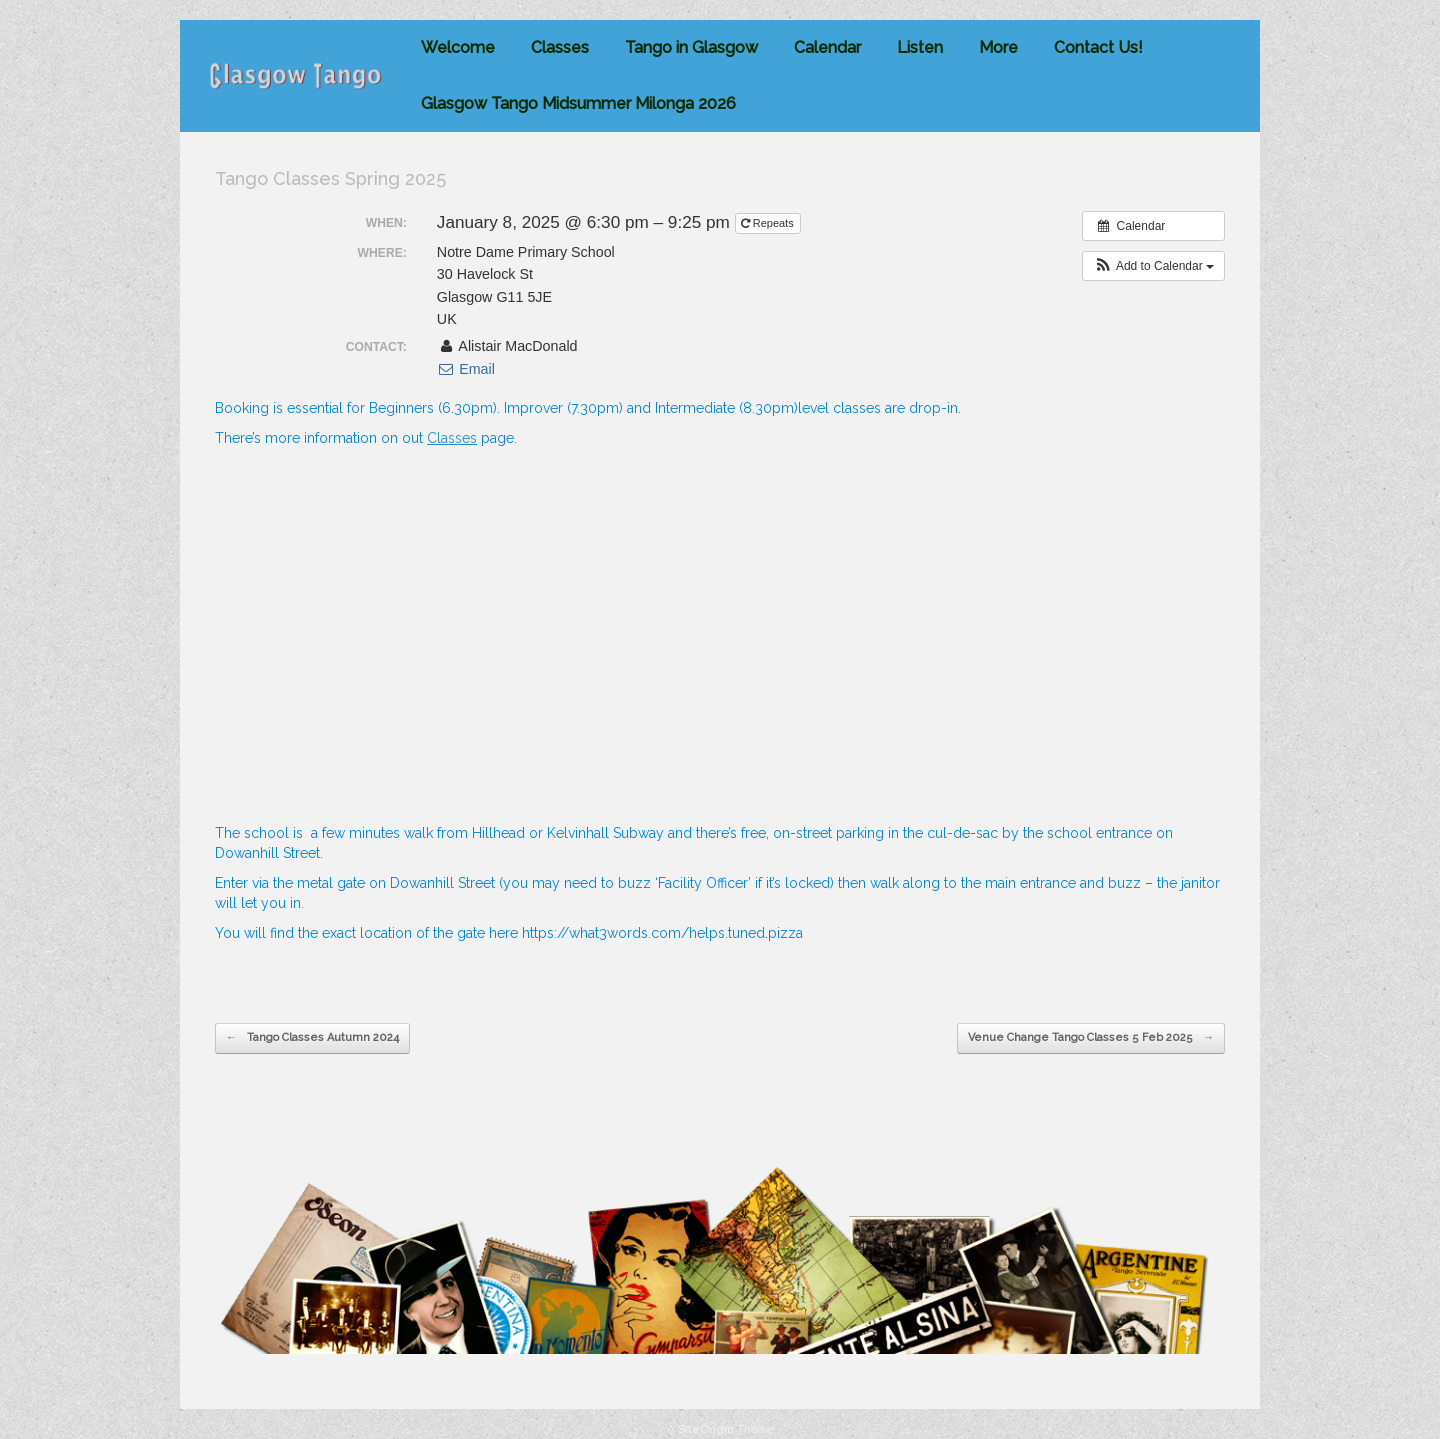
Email (466, 369)
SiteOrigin (706, 1429)
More (998, 47)
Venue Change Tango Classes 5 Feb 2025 (1091, 1038)
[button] (1153, 266)
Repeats (769, 223)
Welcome (458, 47)
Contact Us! (1098, 47)
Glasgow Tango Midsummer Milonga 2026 (578, 103)
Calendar (827, 47)
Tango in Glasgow (691, 47)
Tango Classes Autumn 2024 (312, 1038)
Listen (920, 47)
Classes (560, 47)
